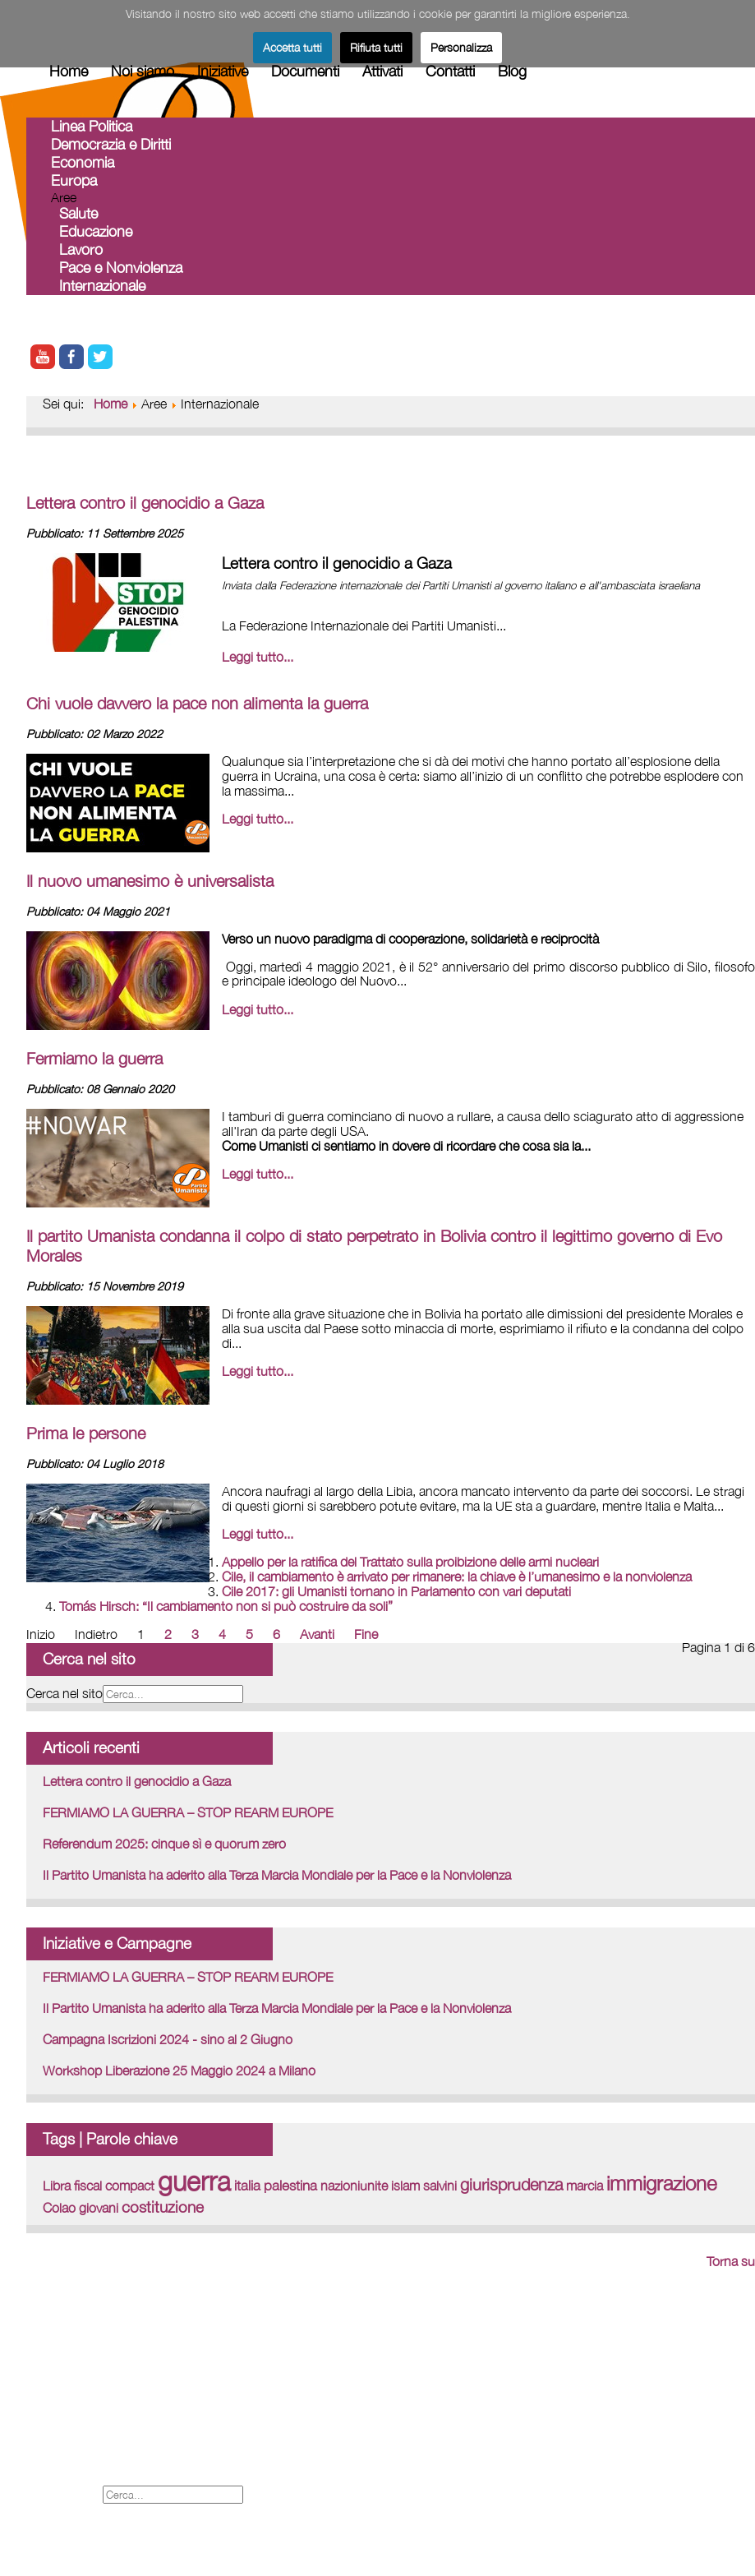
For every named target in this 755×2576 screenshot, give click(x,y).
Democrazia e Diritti (111, 144)
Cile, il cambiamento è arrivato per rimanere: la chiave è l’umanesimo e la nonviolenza (457, 1576)
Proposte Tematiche (88, 2440)
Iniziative (222, 71)
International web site (92, 2385)
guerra (194, 2180)
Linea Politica (91, 126)
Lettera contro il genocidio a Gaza (145, 502)
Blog (512, 71)
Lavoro (81, 249)
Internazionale (102, 285)
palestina (290, 2185)
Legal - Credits (72, 2422)
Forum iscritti (67, 2403)
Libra (57, 2185)
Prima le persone (85, 1433)
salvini (440, 2185)
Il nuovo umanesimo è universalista (150, 880)
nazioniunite (354, 2185)
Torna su (731, 2261)
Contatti (450, 71)
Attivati (382, 71)
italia (247, 2185)
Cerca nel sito (64, 1693)
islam (405, 2185)
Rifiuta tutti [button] (376, 47)
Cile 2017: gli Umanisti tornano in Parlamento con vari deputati (396, 1591)
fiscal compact (114, 2185)
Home (68, 71)
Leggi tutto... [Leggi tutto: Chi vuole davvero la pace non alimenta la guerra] (257, 818)
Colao (59, 2207)
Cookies (52, 2458)
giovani (98, 2207)
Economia (82, 162)
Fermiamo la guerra (94, 1058)
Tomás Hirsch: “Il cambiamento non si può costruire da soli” (226, 1606)
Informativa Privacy (85, 2476)
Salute (78, 213)
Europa (74, 180)
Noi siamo (142, 71)
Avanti (317, 1634)
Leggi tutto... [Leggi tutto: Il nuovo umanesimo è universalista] (257, 1009)
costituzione (163, 2206)
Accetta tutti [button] (292, 47)
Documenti (305, 71)
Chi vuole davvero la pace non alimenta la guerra (197, 703)
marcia (584, 2185)
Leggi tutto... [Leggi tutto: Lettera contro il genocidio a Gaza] (257, 656)
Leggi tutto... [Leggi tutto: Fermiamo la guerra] (257, 1173)
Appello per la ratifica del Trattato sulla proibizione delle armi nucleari (410, 1561)
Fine (366, 1634)
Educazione (95, 231)
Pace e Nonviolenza (120, 267)
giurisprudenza (511, 2184)
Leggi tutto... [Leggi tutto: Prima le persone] (257, 1533)
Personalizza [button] (461, 47)
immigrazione (661, 2183)
